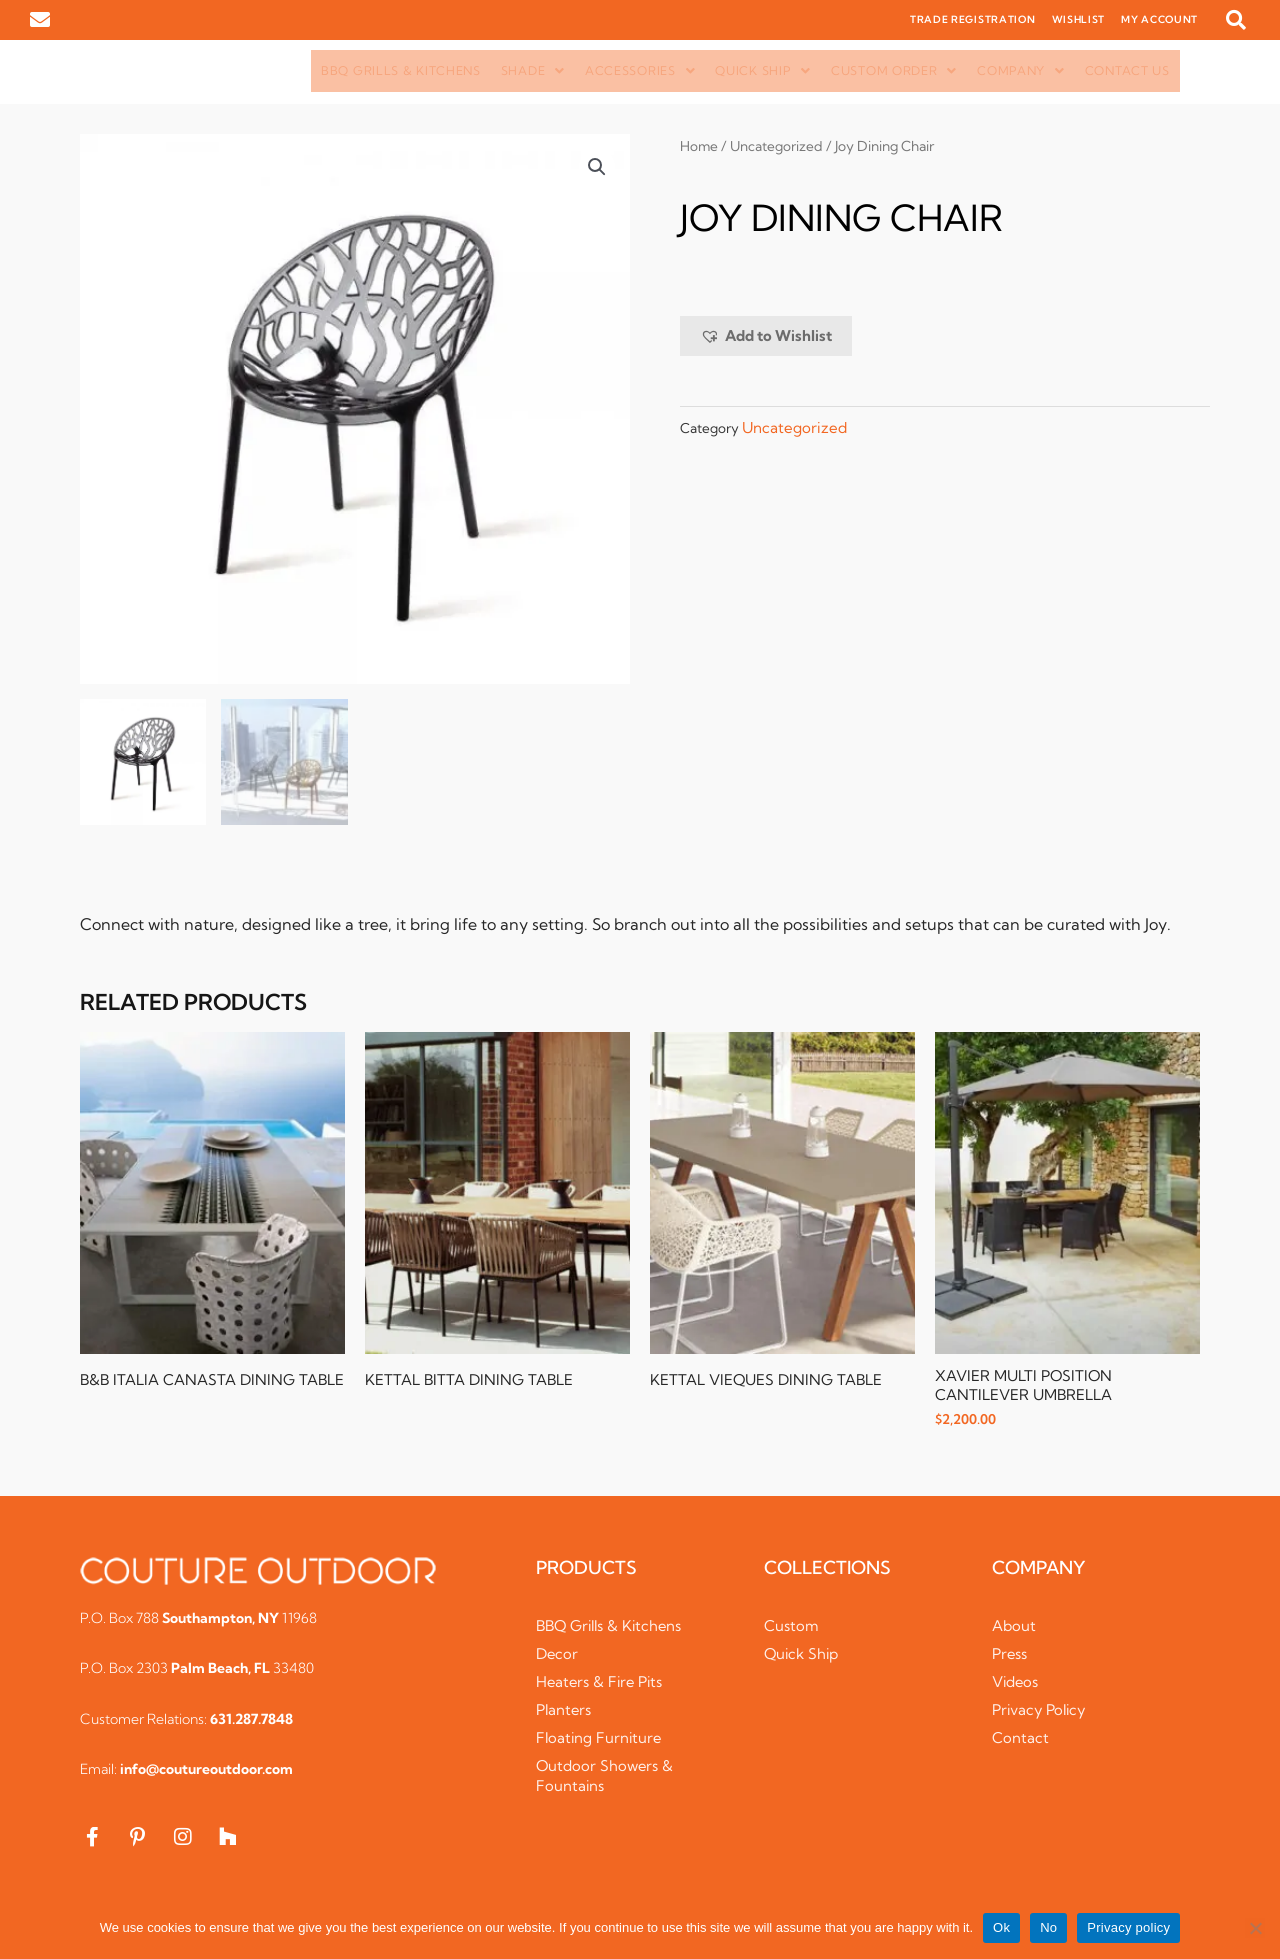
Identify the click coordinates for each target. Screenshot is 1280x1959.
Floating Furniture (600, 1738)
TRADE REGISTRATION (973, 19)
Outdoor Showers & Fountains (606, 1776)
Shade (533, 70)
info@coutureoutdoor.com (206, 1770)
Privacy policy (1128, 1927)
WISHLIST (1079, 19)
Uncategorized (778, 146)
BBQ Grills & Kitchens (401, 70)
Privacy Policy (1041, 1710)
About (1014, 1626)
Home (699, 146)
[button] (1236, 20)
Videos (1016, 1682)
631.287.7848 (251, 1720)
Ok (1001, 1927)
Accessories (640, 70)
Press (1010, 1654)
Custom (791, 1626)
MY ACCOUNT (1159, 19)
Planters (564, 1710)
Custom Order (894, 70)
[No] (1255, 1928)
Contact (1020, 1738)
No (1048, 1927)
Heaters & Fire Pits (601, 1682)
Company (1021, 70)
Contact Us (1127, 70)
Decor (557, 1654)
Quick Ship (763, 70)
